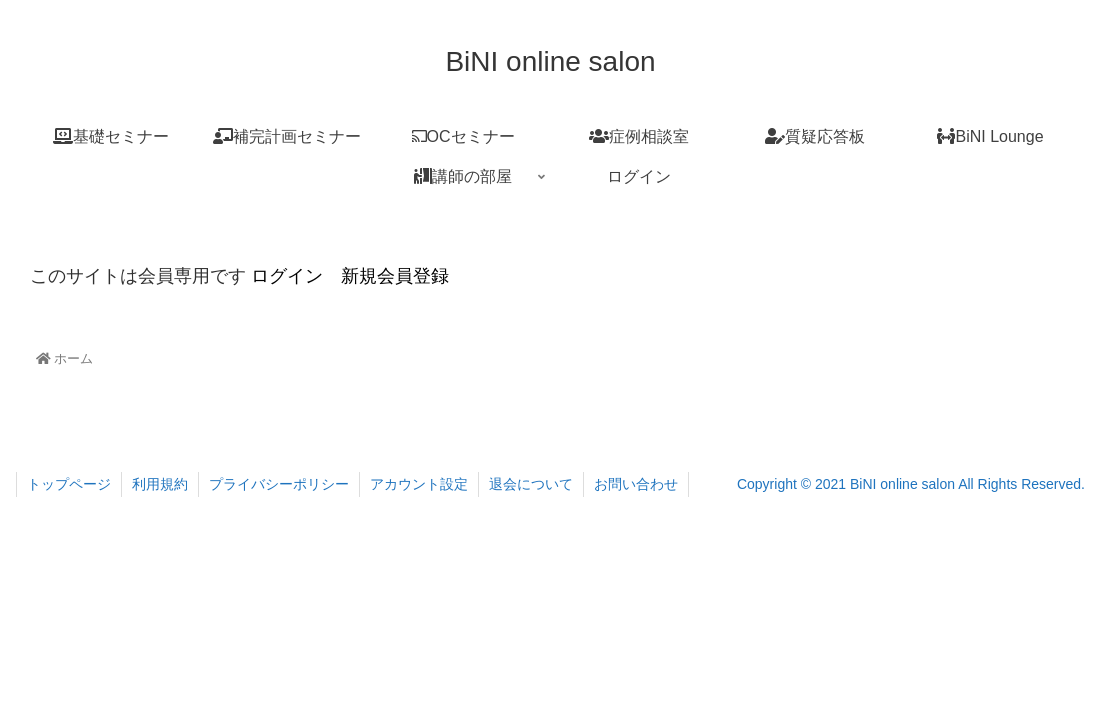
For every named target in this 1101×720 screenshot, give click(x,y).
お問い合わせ (636, 484)
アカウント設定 (419, 484)
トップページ (69, 484)
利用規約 (160, 484)
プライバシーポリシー (279, 484)
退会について (531, 484)
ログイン (284, 276)
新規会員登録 (395, 276)
